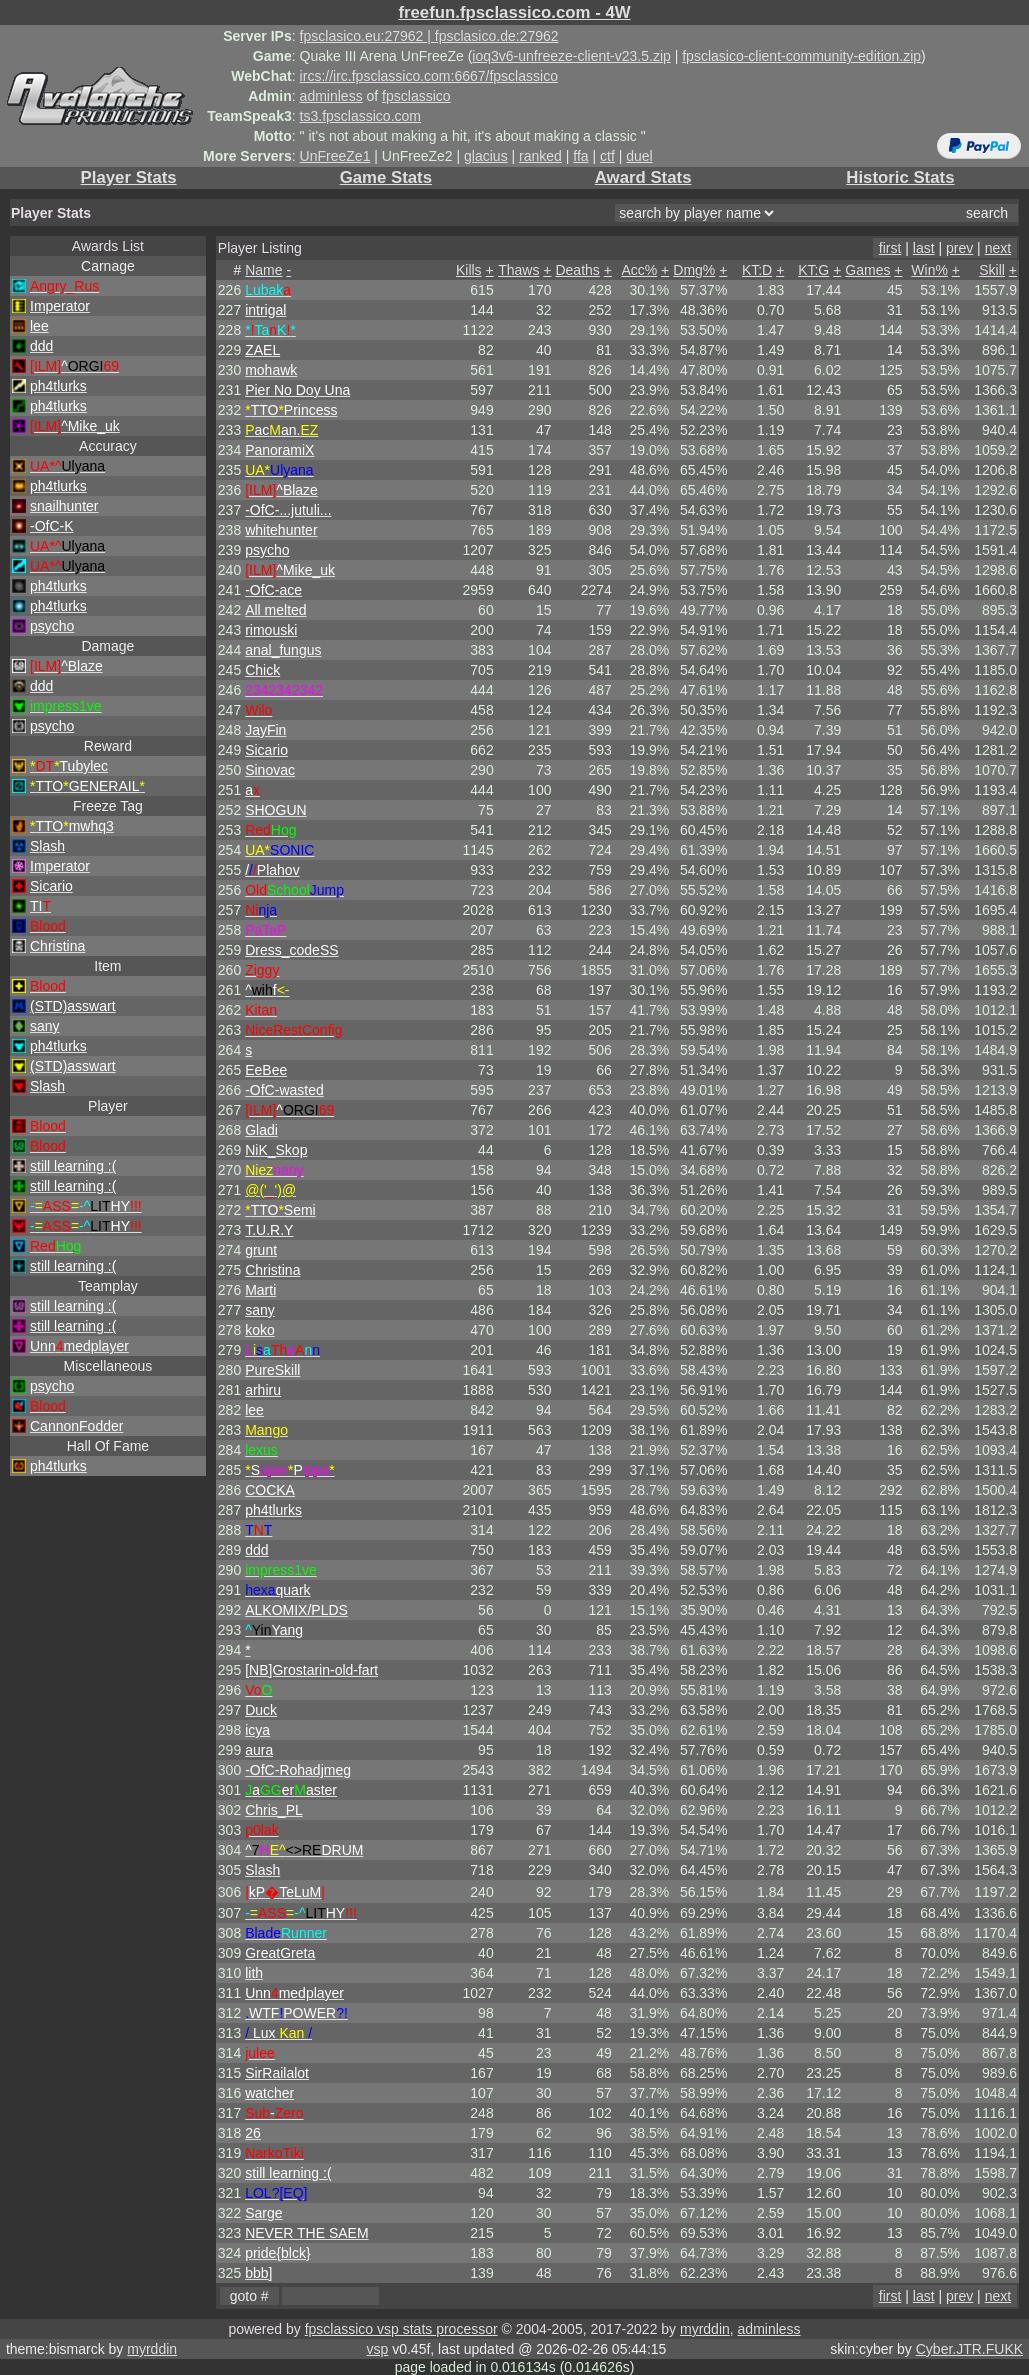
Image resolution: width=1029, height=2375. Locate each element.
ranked (540, 156)
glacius (486, 156)
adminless (331, 96)
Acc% (639, 270)
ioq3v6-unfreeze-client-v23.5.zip (571, 56)
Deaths (577, 270)
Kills (469, 270)
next (998, 248)
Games (867, 270)
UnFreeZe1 (335, 156)
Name (263, 270)
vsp (377, 2349)
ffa (580, 156)
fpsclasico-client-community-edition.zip (801, 56)
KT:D (757, 270)
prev (959, 248)
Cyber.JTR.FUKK (969, 2349)
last (924, 248)
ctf (607, 156)
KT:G (813, 270)
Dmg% (694, 270)
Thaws (518, 270)
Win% (929, 270)
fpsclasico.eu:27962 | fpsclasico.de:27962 (429, 36)
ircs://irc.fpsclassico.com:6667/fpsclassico (429, 76)
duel (639, 156)
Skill (992, 270)
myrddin (705, 2329)
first (890, 248)
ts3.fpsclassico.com (360, 116)
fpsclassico (416, 96)
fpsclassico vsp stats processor (401, 2329)
